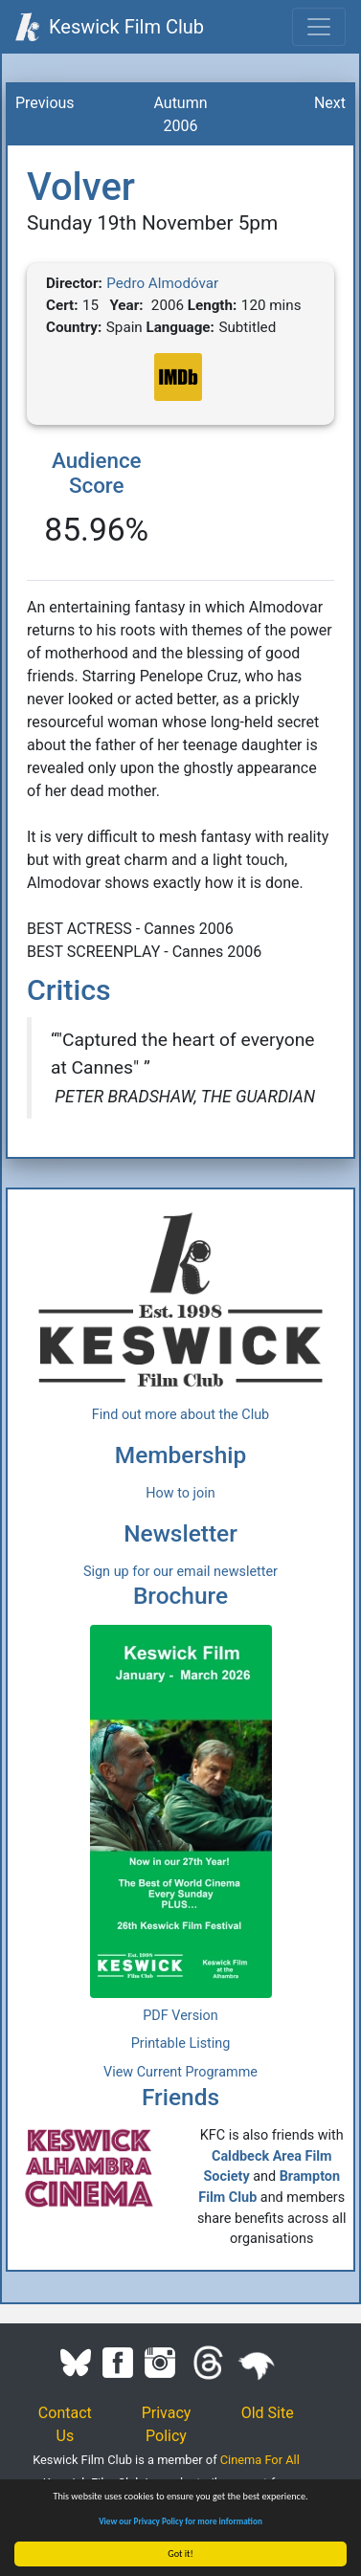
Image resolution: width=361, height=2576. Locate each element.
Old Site (267, 2413)
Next (330, 103)
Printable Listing (181, 2043)
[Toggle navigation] (319, 27)
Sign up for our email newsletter (180, 1572)
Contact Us (65, 2424)
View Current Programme (180, 2072)
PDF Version (180, 2016)
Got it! (181, 2553)
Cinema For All (260, 2460)
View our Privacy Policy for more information (181, 2521)
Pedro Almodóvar (162, 283)
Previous (45, 103)
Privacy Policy (167, 2424)
